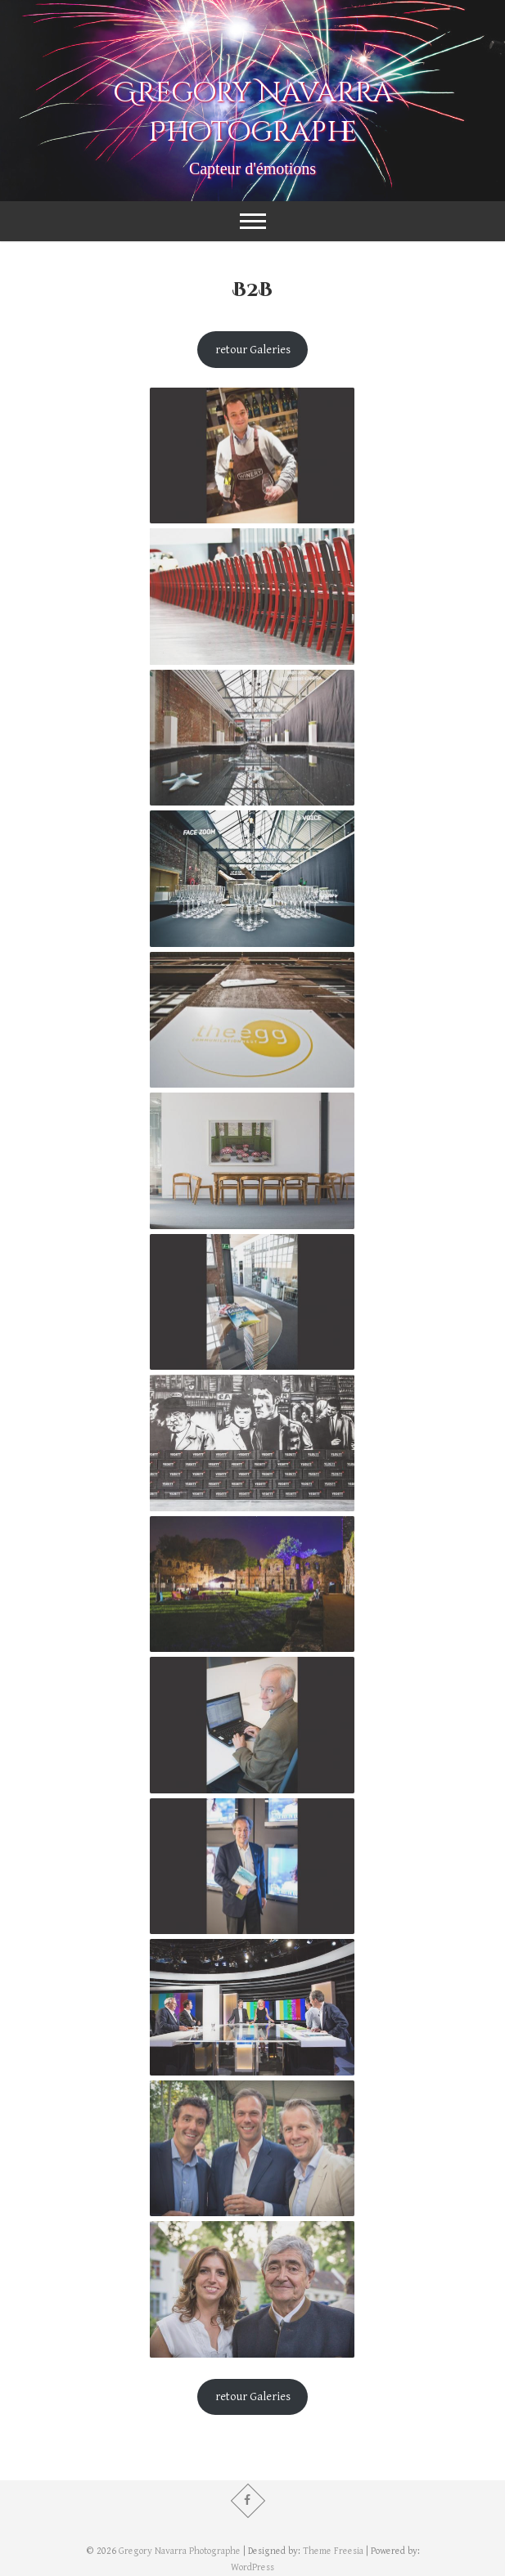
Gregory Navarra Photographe (253, 112)
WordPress (252, 2567)
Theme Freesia (333, 2551)
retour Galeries (253, 350)
